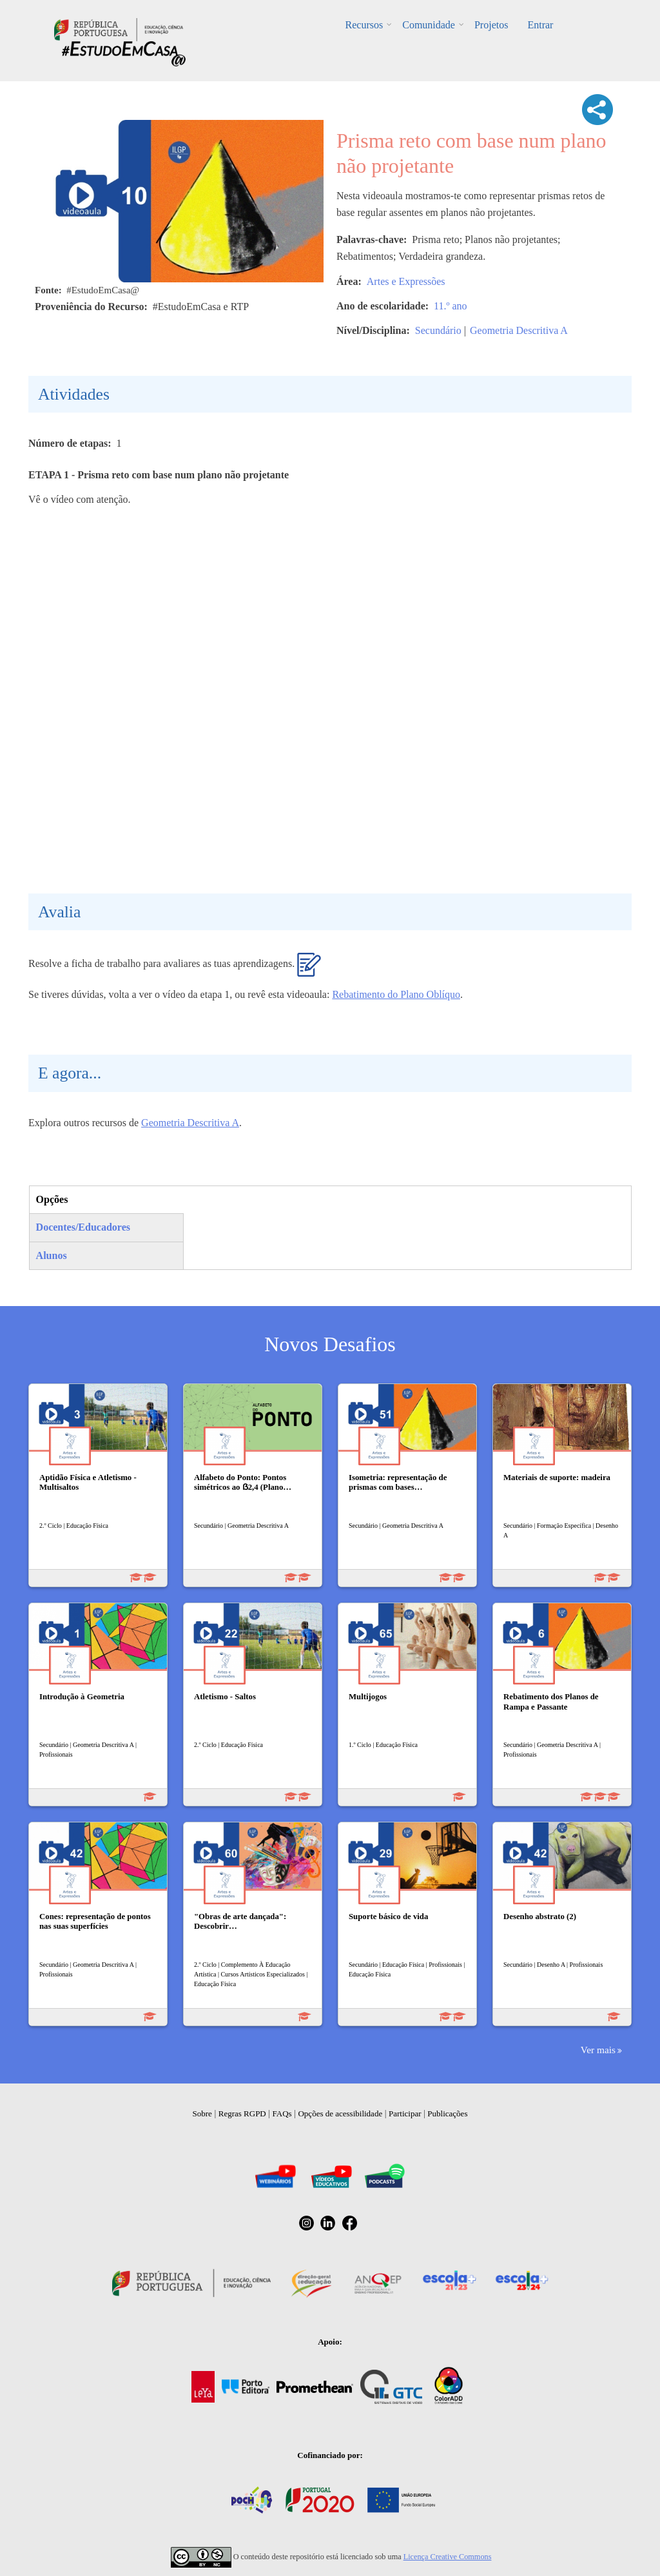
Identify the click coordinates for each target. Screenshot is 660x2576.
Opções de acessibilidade (340, 2113)
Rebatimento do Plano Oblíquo (396, 994)
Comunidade (428, 24)
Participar (405, 2113)
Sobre (202, 2113)
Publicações (447, 2113)
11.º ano (450, 305)
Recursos (364, 24)
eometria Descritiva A (194, 1122)
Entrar (540, 24)
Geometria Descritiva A (519, 330)
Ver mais (598, 2049)
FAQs (282, 2113)
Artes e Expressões (406, 281)
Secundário (438, 330)
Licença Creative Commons (447, 2556)
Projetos (491, 24)
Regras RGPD (242, 2113)
